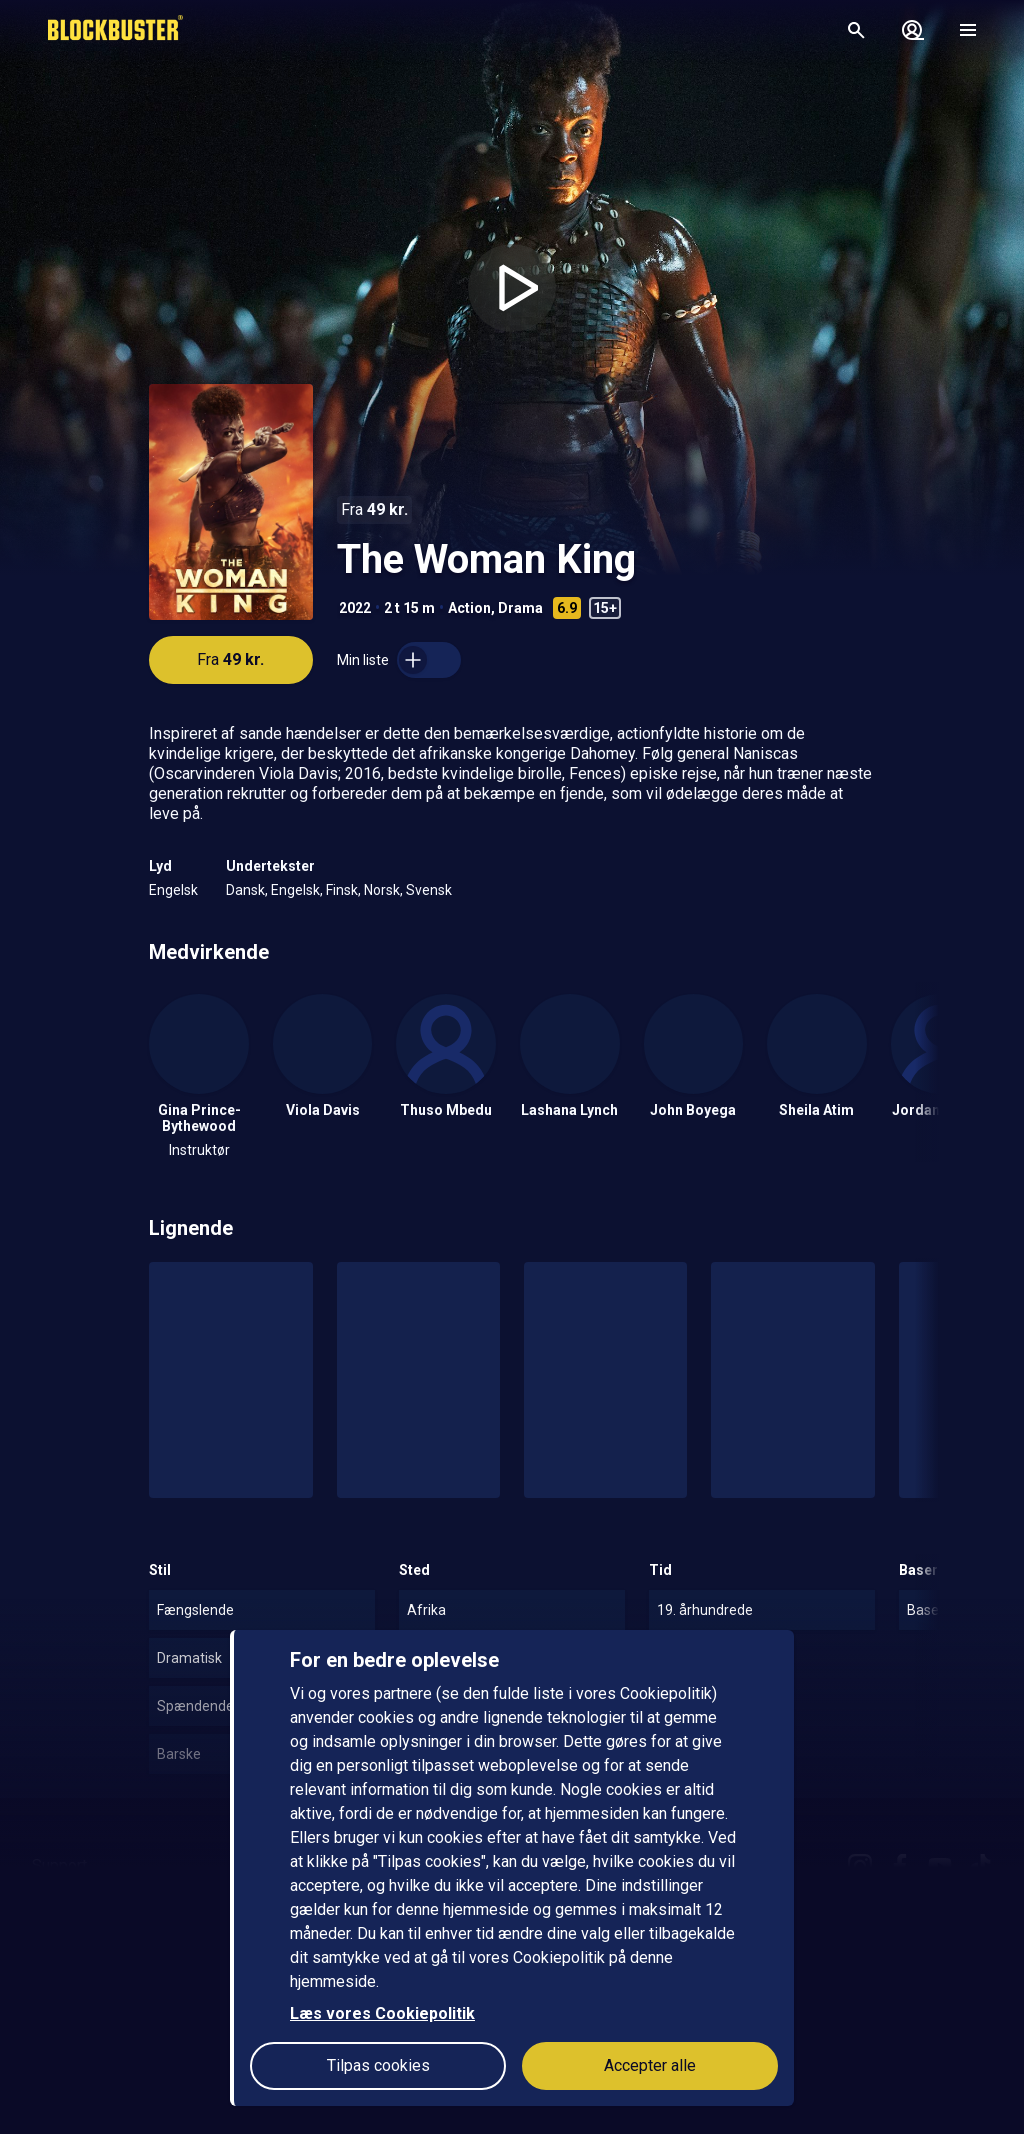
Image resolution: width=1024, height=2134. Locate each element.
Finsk (342, 890)
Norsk (382, 890)
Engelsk (173, 890)
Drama (520, 608)
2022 (355, 608)
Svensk (429, 890)
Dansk (245, 890)
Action (469, 608)
